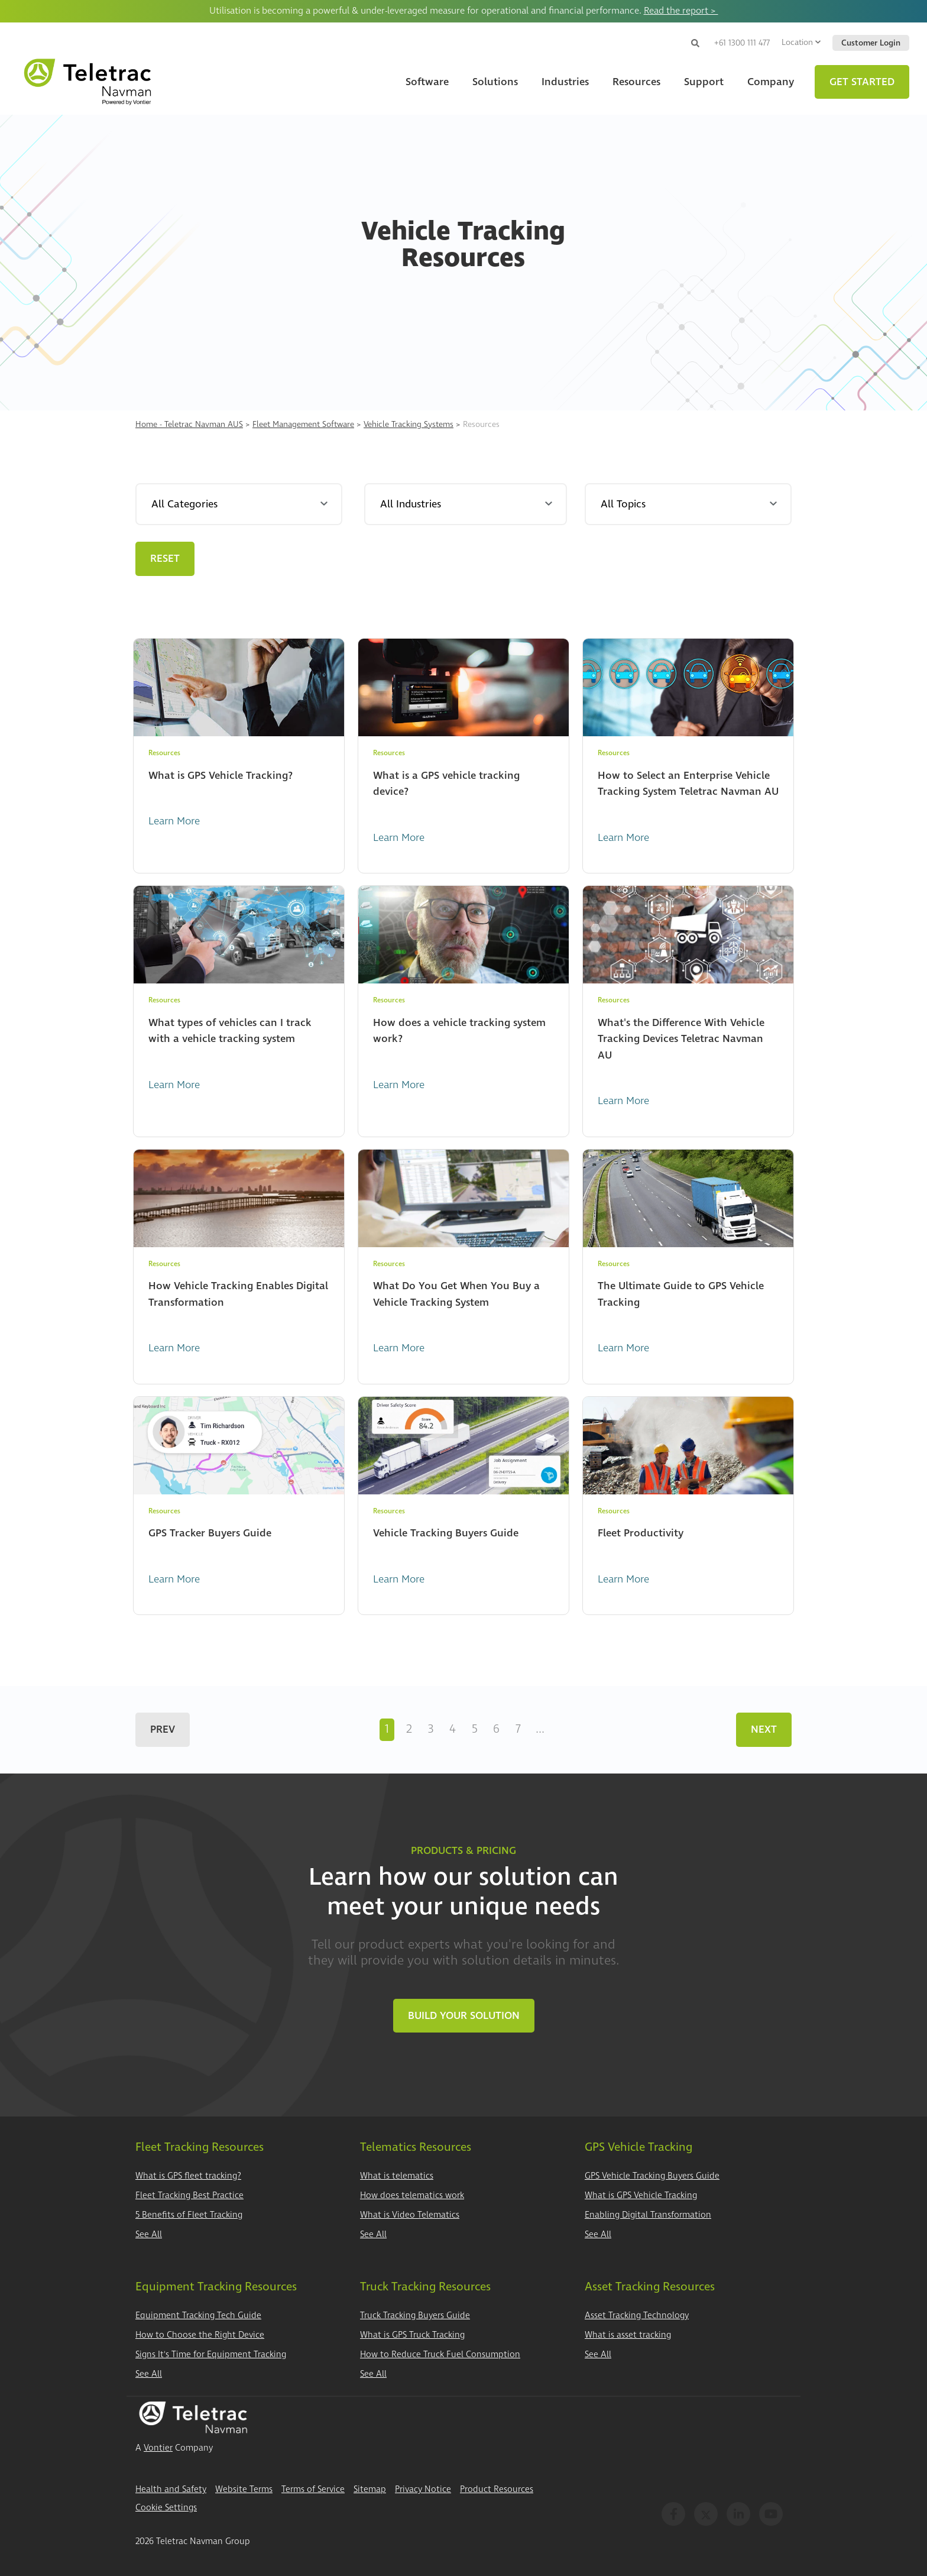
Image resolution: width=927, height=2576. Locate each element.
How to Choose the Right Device (199, 2335)
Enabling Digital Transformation (648, 2215)
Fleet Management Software (303, 424)
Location (801, 42)
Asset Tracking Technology (637, 2315)
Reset (165, 558)
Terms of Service (313, 2489)
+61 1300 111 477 (742, 42)
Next (764, 1729)
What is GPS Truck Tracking (412, 2335)
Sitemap (370, 2489)
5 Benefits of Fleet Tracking (188, 2215)
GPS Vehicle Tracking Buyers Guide (652, 2176)
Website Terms (244, 2489)
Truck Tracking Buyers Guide (415, 2315)
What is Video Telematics (409, 2215)
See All (148, 2234)
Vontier (158, 2448)
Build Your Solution (464, 2015)
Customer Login (870, 42)
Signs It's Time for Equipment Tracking (210, 2354)
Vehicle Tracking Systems (408, 424)
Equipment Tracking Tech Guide (198, 2315)
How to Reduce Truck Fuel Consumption (440, 2354)
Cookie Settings (166, 2507)
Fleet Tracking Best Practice (189, 2195)
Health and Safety (170, 2489)
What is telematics (396, 2176)
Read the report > (681, 10)
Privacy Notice (423, 2489)
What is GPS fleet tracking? (188, 2176)
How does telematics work (412, 2195)
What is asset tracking (628, 2335)
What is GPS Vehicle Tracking (641, 2195)
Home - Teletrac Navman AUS (189, 424)
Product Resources (496, 2489)
